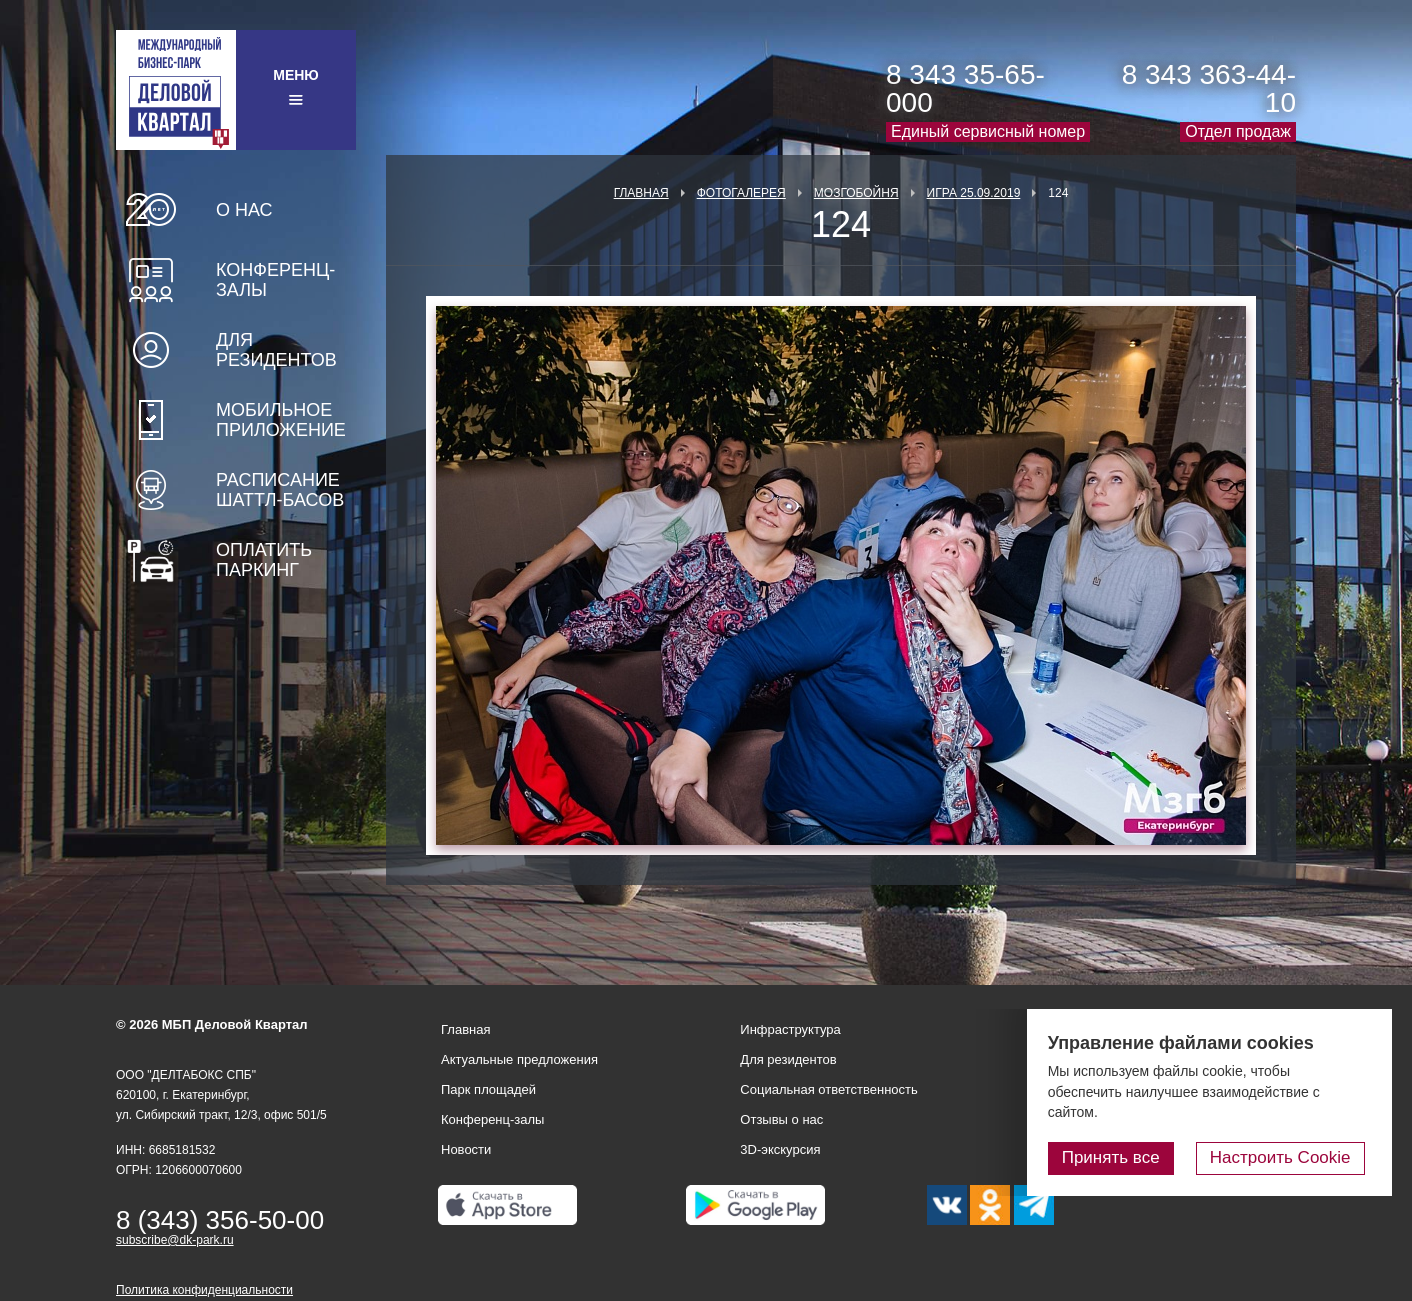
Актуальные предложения (519, 1059)
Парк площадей (488, 1089)
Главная (641, 193)
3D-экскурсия (780, 1149)
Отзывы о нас (781, 1119)
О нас (244, 210)
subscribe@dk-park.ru (175, 1240)
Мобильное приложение (281, 420)
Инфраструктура (790, 1029)
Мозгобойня (856, 193)
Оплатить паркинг (264, 560)
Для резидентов (276, 350)
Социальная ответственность (829, 1089)
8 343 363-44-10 (1209, 88)
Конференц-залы (275, 280)
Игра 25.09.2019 (974, 193)
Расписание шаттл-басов (280, 490)
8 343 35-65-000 (965, 88)
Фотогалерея (741, 193)
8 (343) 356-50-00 (220, 1220)
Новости (466, 1149)
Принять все (1125, 1158)
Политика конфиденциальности (204, 1290)
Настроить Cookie (1287, 1158)
